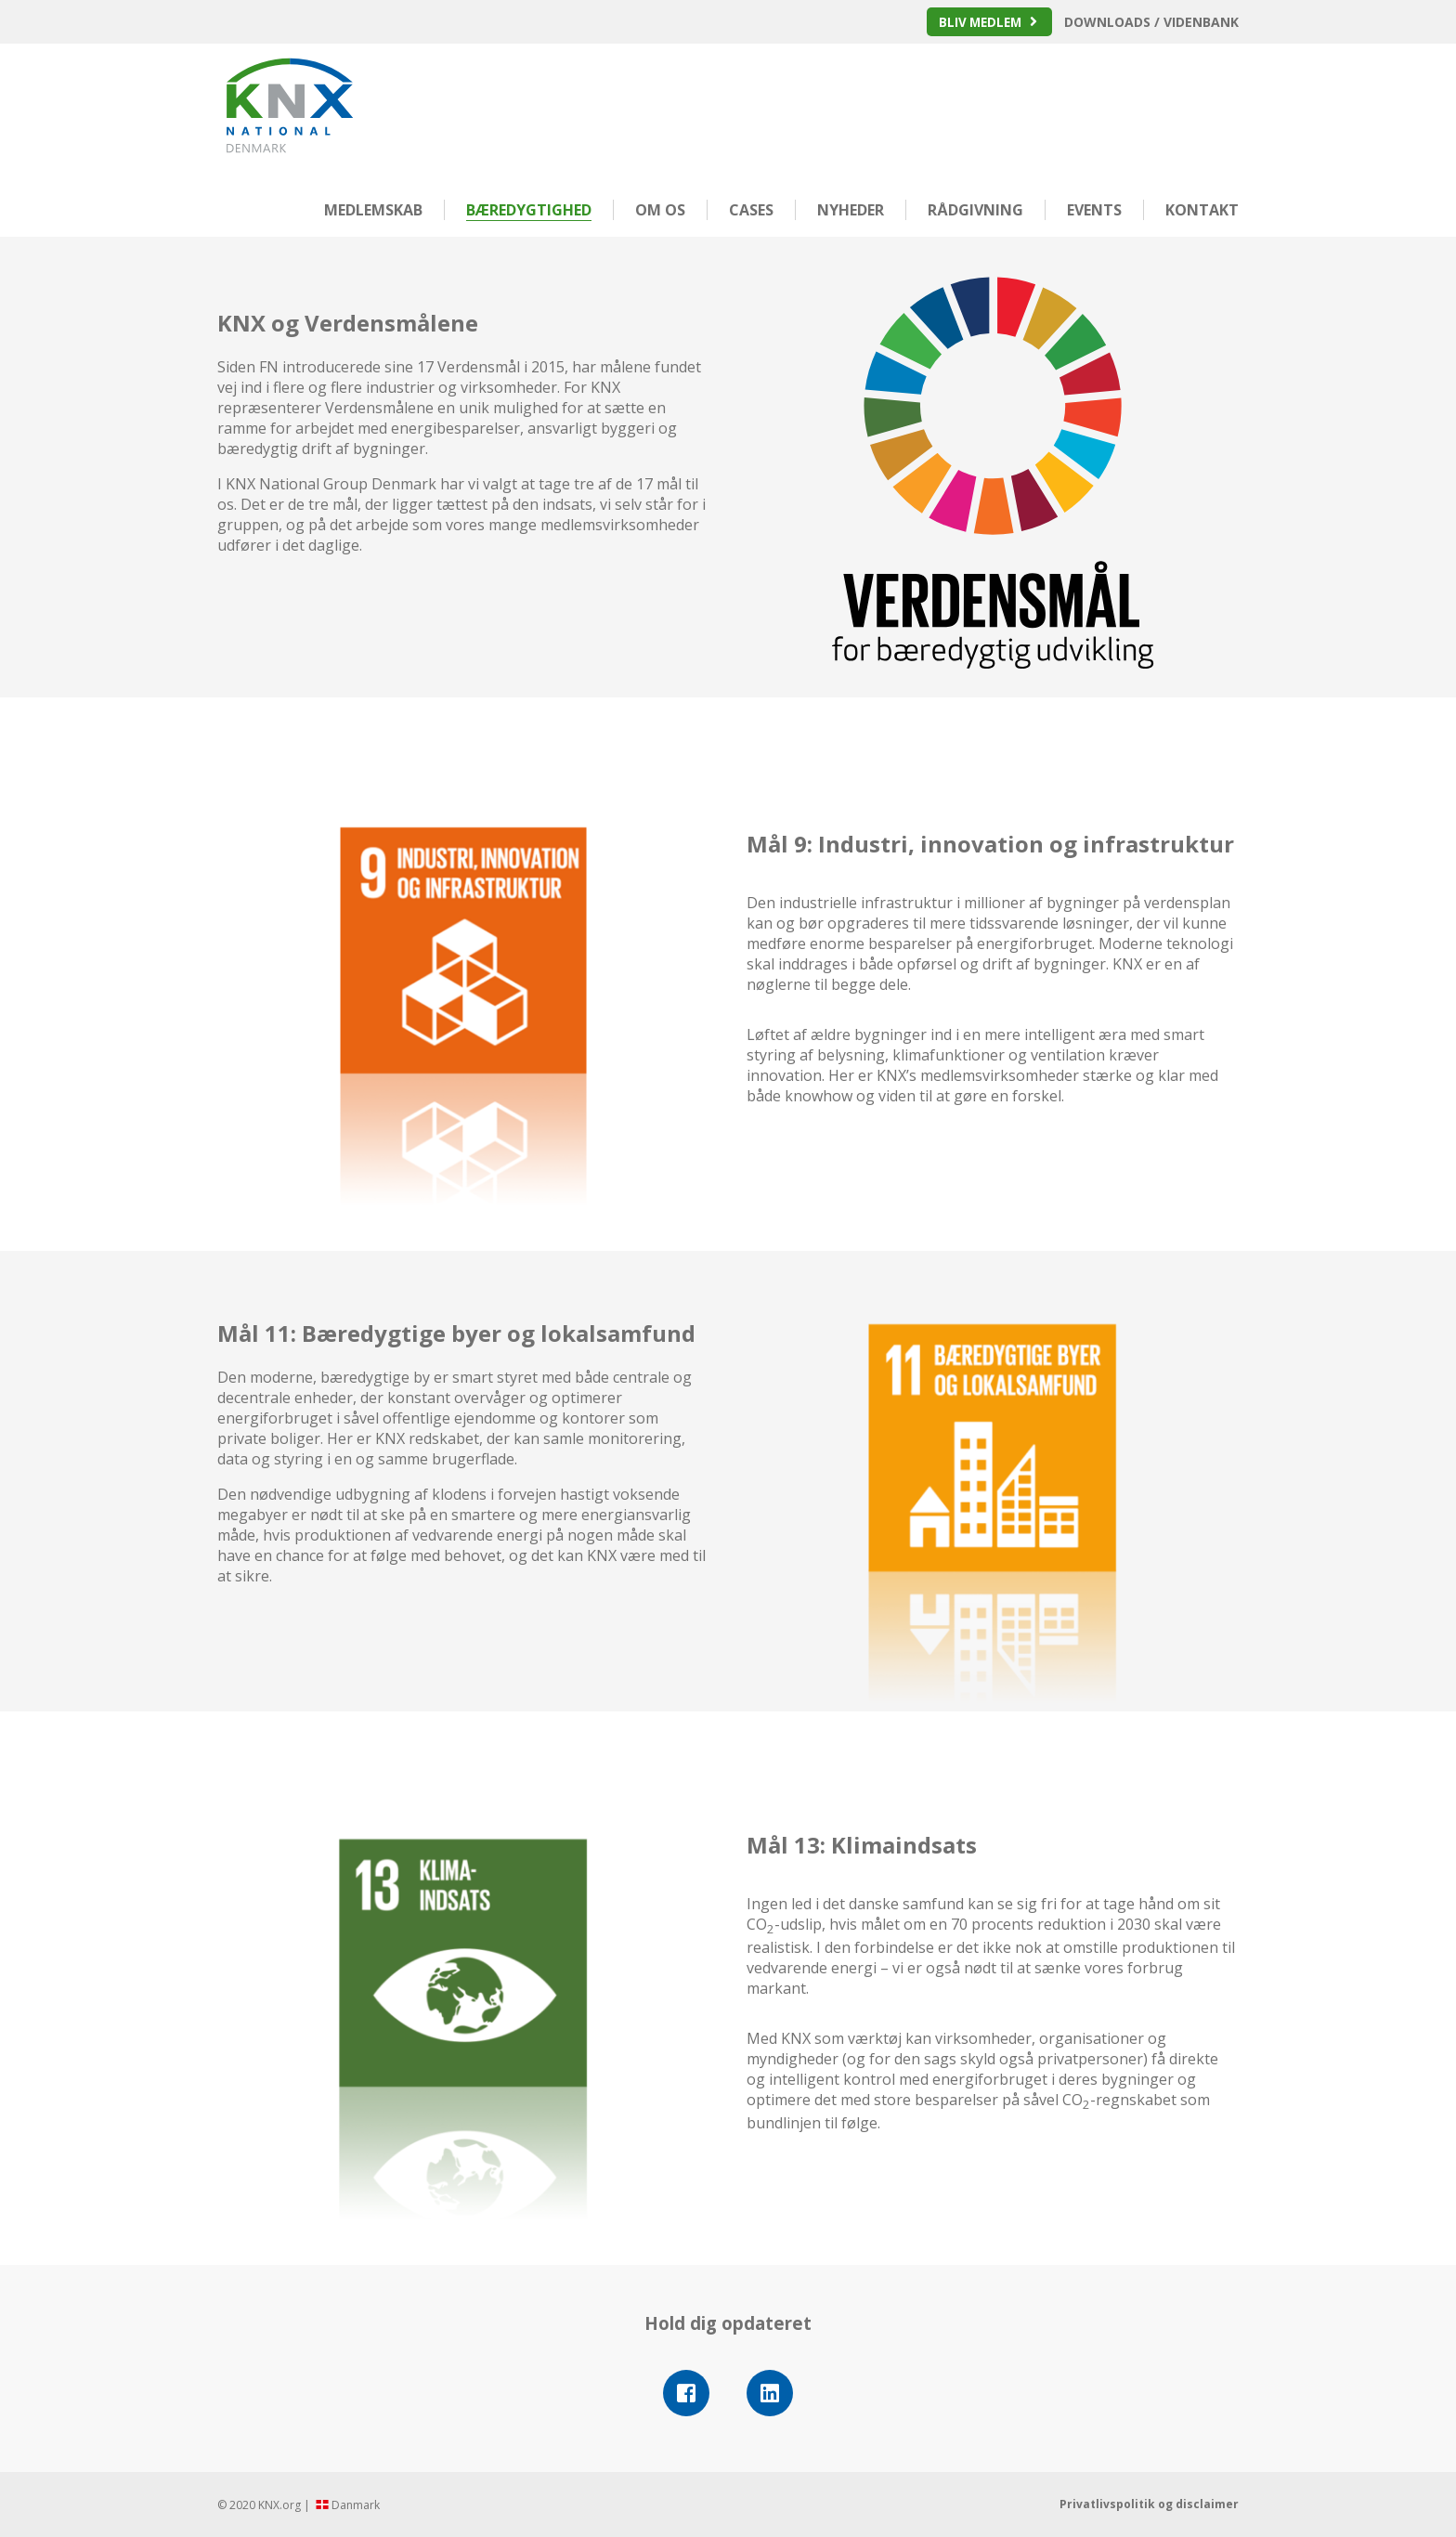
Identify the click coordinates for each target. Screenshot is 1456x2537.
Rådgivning (975, 210)
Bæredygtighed (529, 210)
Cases (751, 210)
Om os (660, 210)
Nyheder (850, 210)
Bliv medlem (977, 22)
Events (1094, 210)
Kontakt (1202, 210)
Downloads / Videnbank (1151, 22)
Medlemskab (373, 210)
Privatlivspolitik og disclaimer (1149, 2504)
